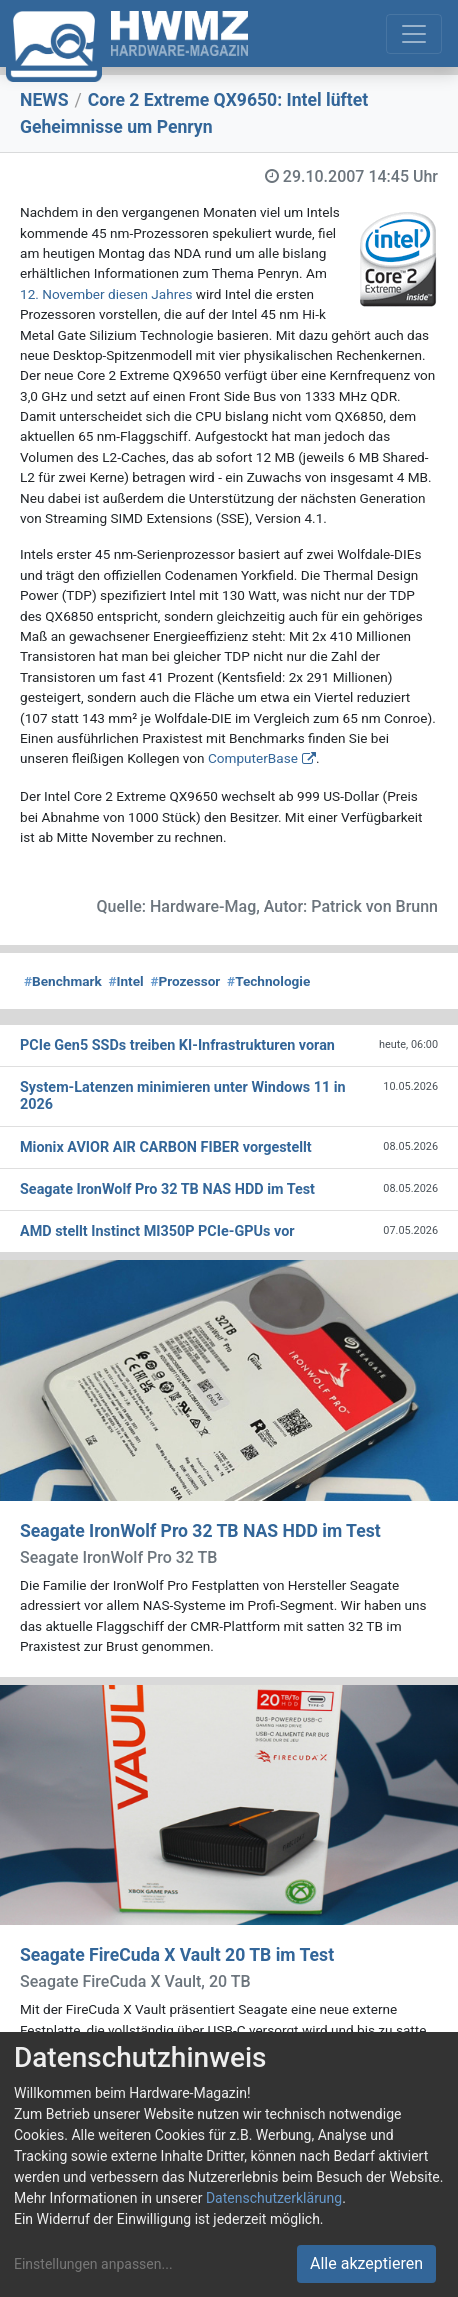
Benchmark (63, 981)
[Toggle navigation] (414, 34)
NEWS (44, 100)
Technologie (268, 981)
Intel (125, 981)
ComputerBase (253, 758)
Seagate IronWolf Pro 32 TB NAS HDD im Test (200, 1531)
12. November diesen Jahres (106, 294)
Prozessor (185, 981)
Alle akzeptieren (366, 2263)
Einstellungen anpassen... (93, 2264)
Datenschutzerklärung (274, 2198)
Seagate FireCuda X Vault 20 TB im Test (177, 1955)
